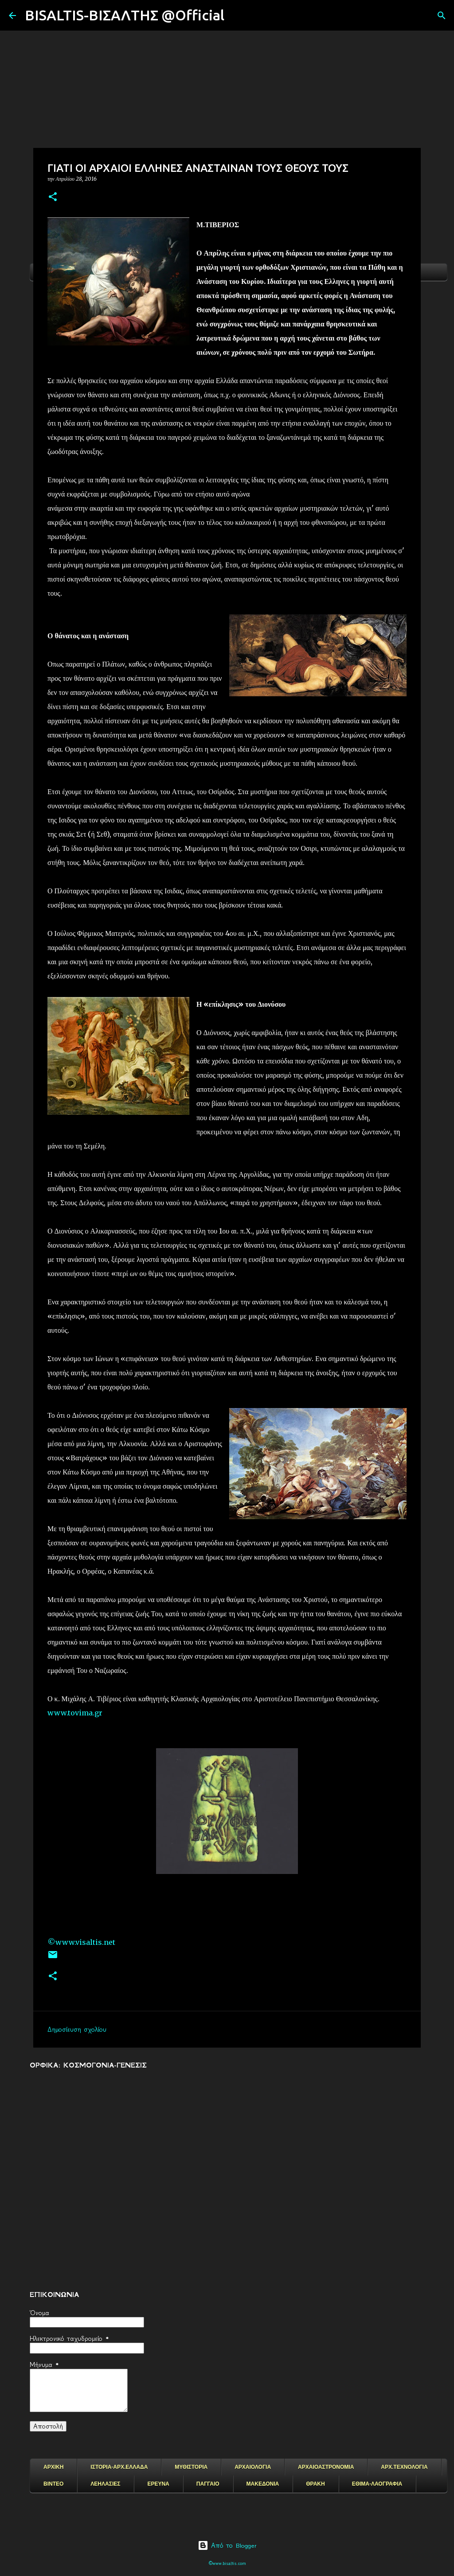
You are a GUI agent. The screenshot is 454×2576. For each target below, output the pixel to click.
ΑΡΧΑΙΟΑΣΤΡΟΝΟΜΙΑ (326, 2467)
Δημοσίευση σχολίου (76, 2029)
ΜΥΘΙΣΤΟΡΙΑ (191, 2467)
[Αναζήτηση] (236, 15)
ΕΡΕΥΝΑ (158, 2484)
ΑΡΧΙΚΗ (53, 2467)
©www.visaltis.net (81, 1942)
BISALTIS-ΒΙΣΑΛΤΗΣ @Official (124, 15)
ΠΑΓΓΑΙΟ (207, 2484)
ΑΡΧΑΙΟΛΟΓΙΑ (253, 2467)
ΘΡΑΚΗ (315, 2484)
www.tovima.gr (74, 1712)
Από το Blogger (227, 2545)
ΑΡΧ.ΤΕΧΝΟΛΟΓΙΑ (404, 2467)
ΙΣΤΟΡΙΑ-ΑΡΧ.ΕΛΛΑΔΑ (119, 2467)
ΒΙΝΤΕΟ (53, 2484)
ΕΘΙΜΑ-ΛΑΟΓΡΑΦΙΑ (377, 2484)
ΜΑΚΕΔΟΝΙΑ (263, 2484)
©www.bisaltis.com (227, 2563)
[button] (52, 197)
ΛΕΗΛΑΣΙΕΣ (105, 2484)
